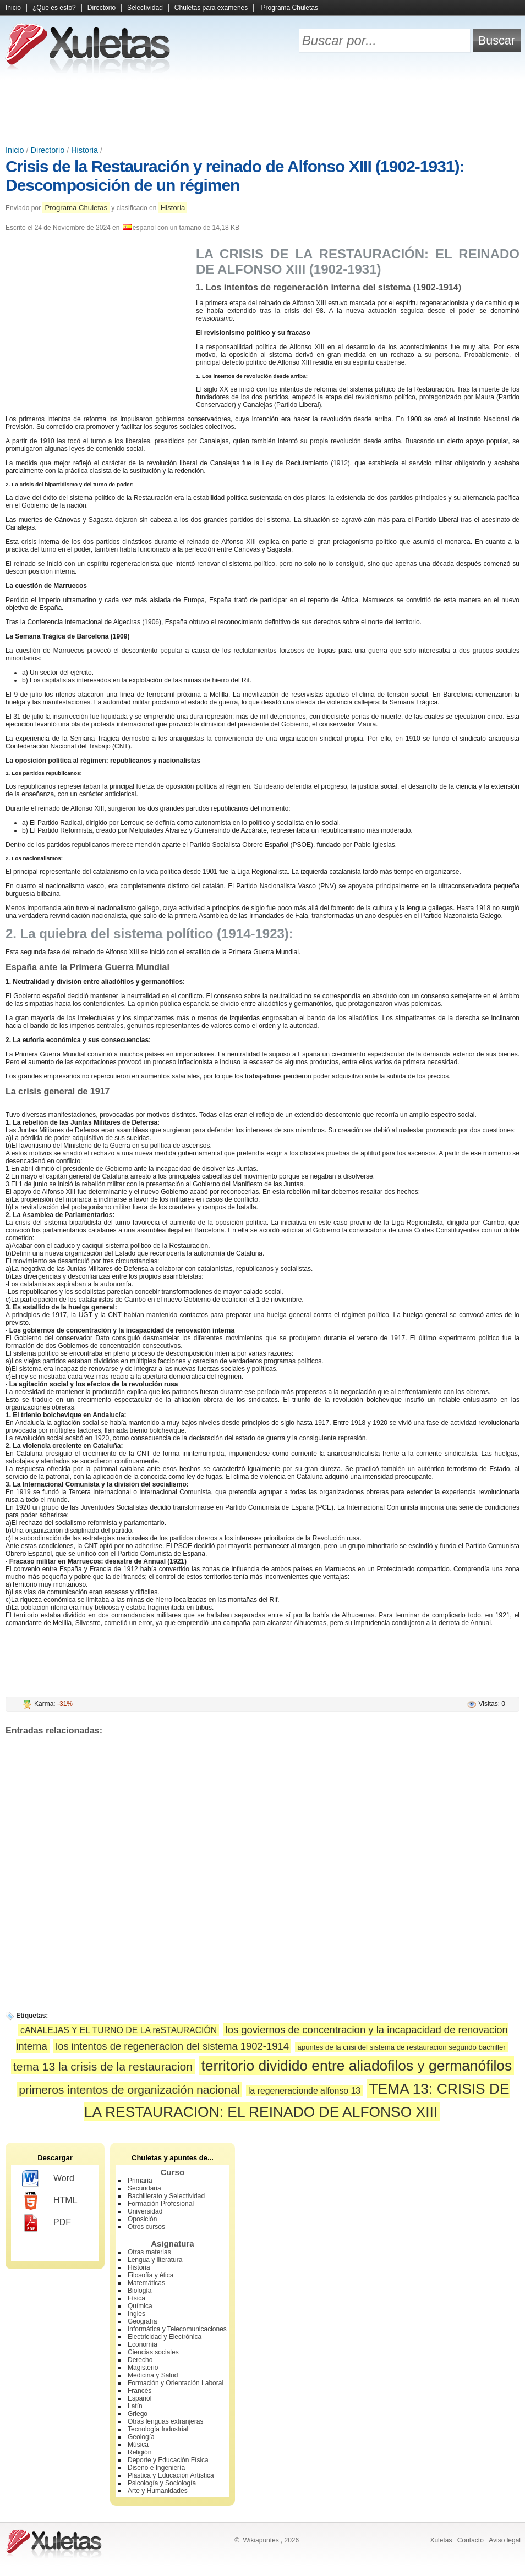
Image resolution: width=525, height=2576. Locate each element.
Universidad (145, 2211)
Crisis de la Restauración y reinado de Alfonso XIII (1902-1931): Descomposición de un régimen (235, 175)
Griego (137, 2414)
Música (138, 2444)
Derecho (140, 2360)
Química (140, 2306)
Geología (141, 2437)
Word (48, 2179)
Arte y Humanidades (158, 2491)
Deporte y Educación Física (168, 2460)
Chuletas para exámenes (211, 8)
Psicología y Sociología (162, 2483)
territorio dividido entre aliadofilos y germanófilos (356, 2065)
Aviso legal (505, 2540)
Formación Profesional (161, 2204)
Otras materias (149, 2252)
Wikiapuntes (260, 2540)
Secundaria (144, 2188)
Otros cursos (146, 2227)
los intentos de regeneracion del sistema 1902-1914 (172, 2046)
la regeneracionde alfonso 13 (304, 2090)
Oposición (142, 2219)
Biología (139, 2290)
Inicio (13, 8)
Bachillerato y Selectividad (166, 2196)
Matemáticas (146, 2283)
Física (136, 2298)
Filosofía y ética (150, 2275)
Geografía (142, 2321)
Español (139, 2398)
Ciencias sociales (153, 2352)
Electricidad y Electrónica (164, 2337)
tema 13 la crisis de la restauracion (103, 2066)
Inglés (136, 2314)
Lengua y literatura (155, 2260)
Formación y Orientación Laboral (175, 2383)
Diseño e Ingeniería (156, 2468)
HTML (50, 2201)
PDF (46, 2223)
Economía (142, 2344)
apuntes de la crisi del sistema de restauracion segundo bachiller (401, 2047)
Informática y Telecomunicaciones (177, 2329)
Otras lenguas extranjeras (165, 2421)
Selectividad (145, 8)
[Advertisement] (262, 109)
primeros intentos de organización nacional (129, 2089)
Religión (139, 2452)
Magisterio (143, 2367)
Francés (139, 2391)
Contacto (470, 2540)
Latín (135, 2406)
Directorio (102, 8)
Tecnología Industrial (158, 2429)
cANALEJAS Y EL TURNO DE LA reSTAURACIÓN (118, 2030)
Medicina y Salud (153, 2375)
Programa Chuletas (289, 8)
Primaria (140, 2180)
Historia (84, 150)
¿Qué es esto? (54, 8)
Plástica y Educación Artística (171, 2475)
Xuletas (441, 2540)
